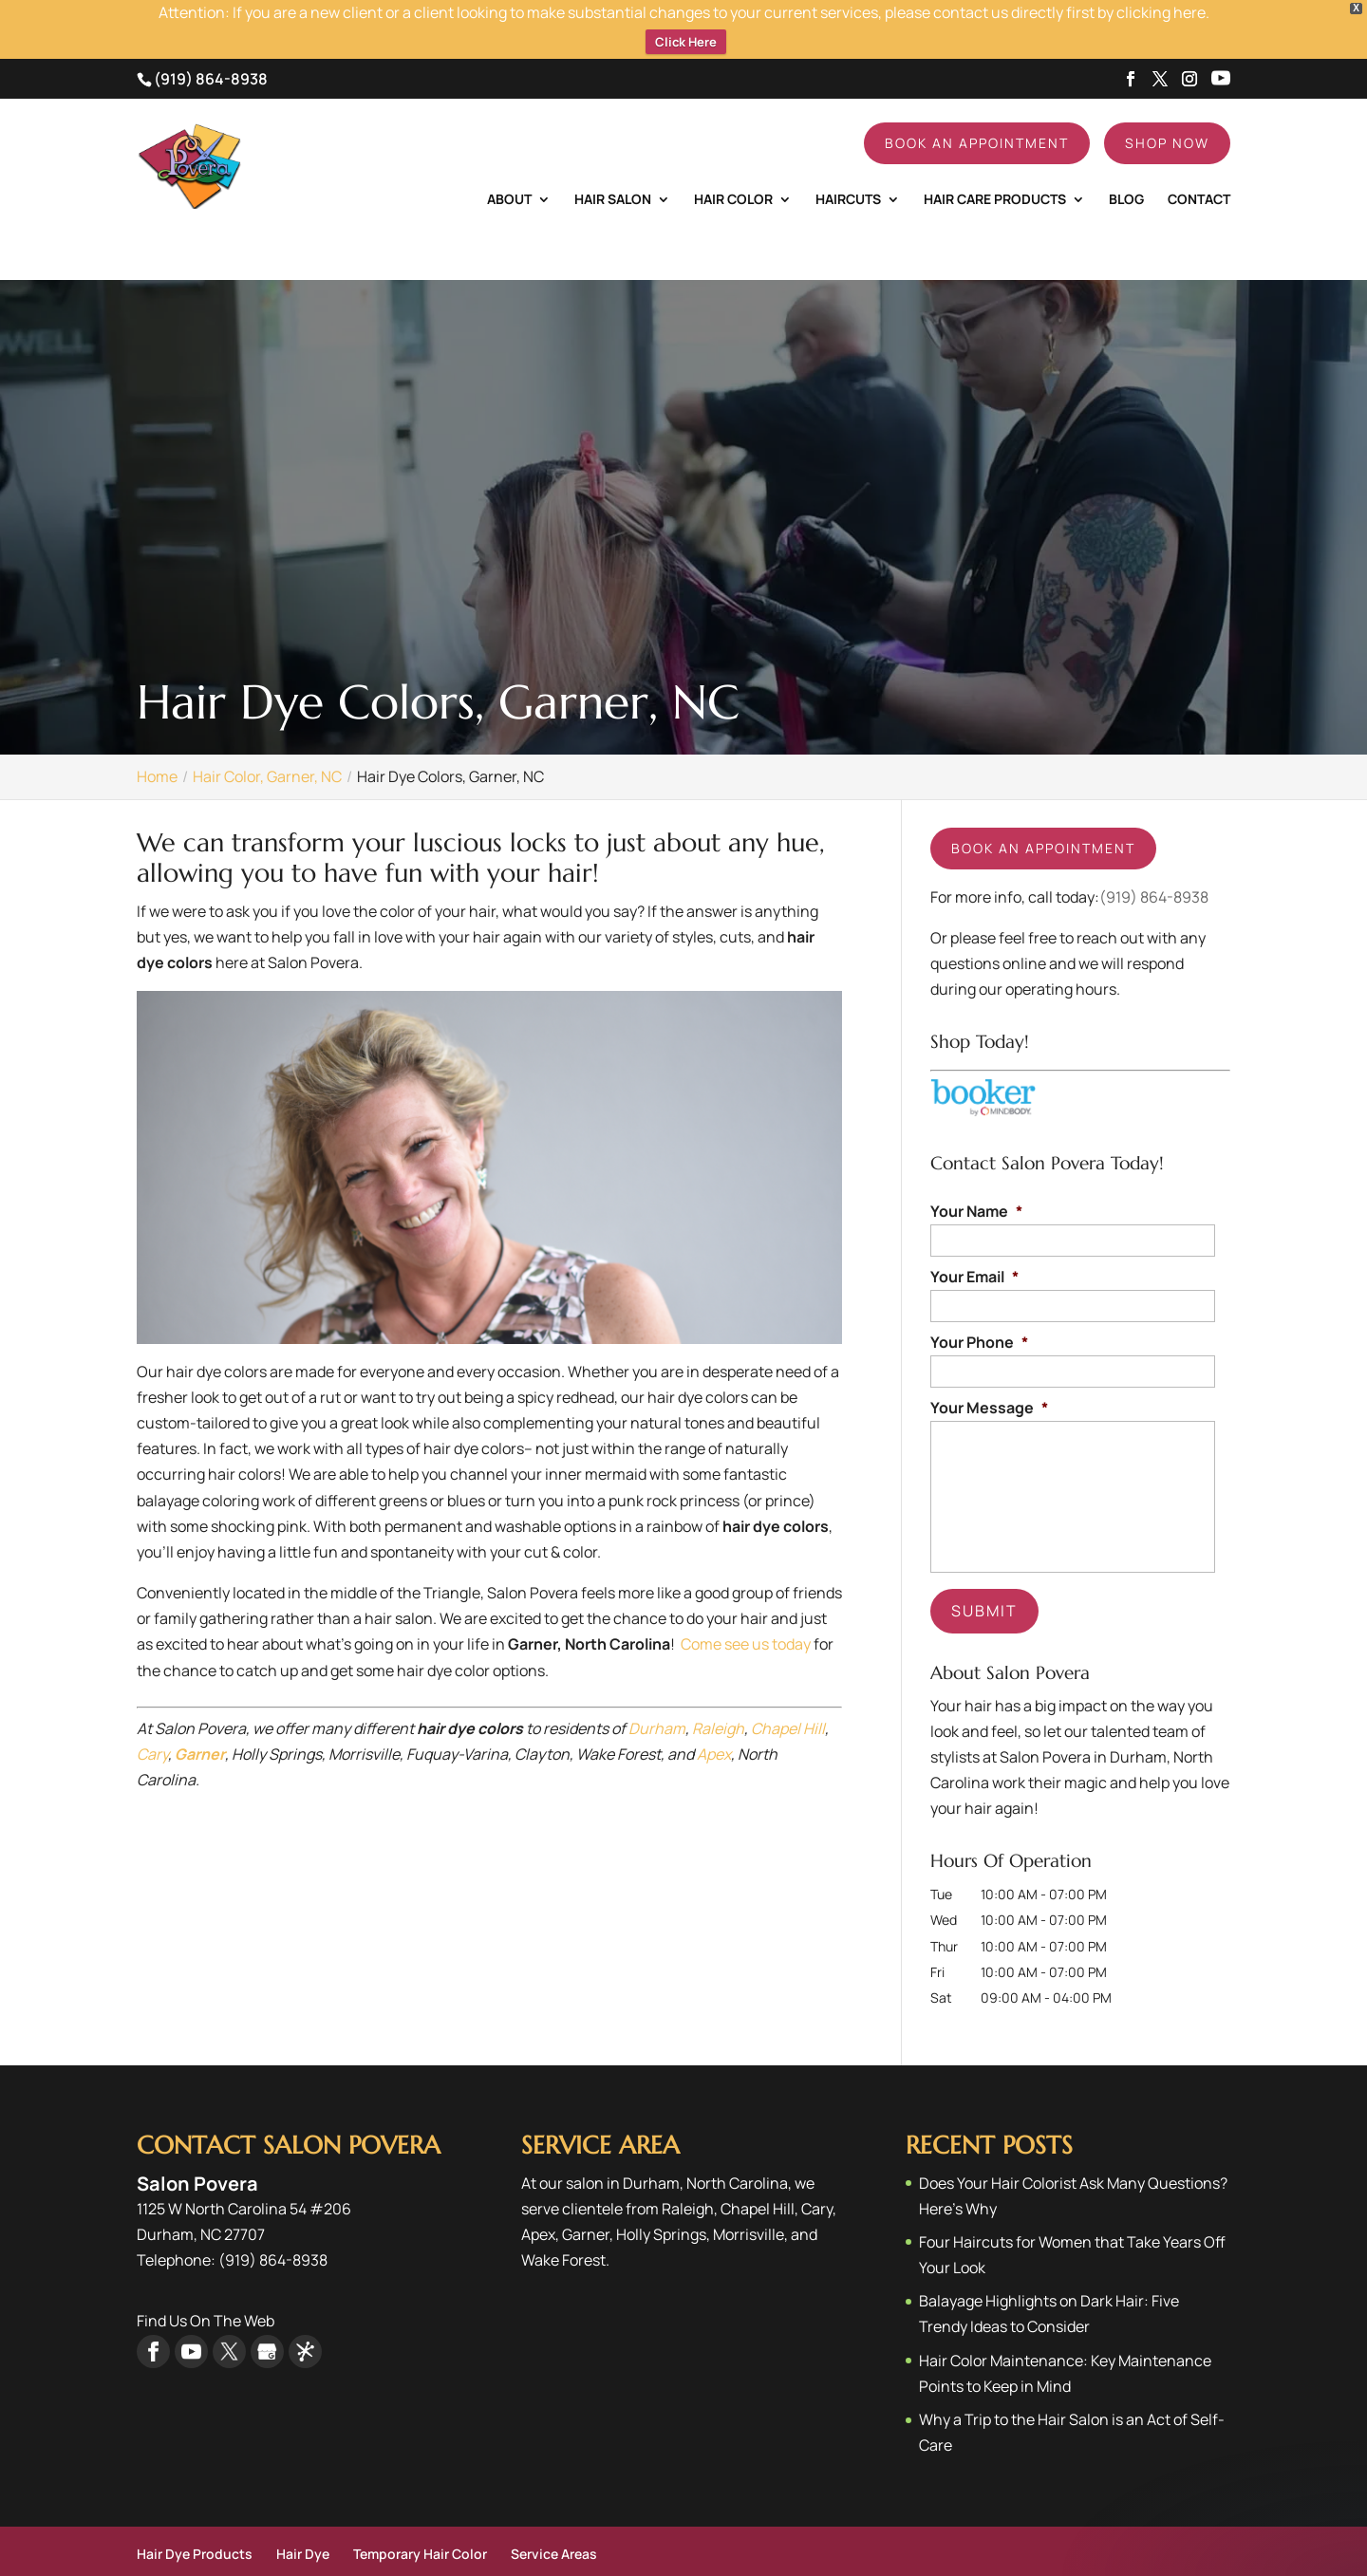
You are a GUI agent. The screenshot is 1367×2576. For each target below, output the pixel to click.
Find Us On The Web (205, 2281)
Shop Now (1167, 104)
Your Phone (979, 1304)
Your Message (989, 1369)
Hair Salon (612, 160)
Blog (1126, 160)
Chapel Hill (788, 1689)
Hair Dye (302, 2515)
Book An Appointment (977, 104)
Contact (1199, 160)
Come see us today (746, 1605)
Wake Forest (563, 2221)
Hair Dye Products (195, 2515)
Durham (655, 1689)
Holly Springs (661, 2195)
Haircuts (848, 160)
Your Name (976, 1173)
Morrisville (748, 2195)
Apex (714, 1715)
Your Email (974, 1238)
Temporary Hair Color (420, 2515)
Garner (585, 2195)
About (509, 160)
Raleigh (718, 1689)
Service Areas (554, 2515)
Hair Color (733, 160)
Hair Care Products (995, 160)
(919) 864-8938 (211, 39)
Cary (152, 1715)
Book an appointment (1043, 809)
